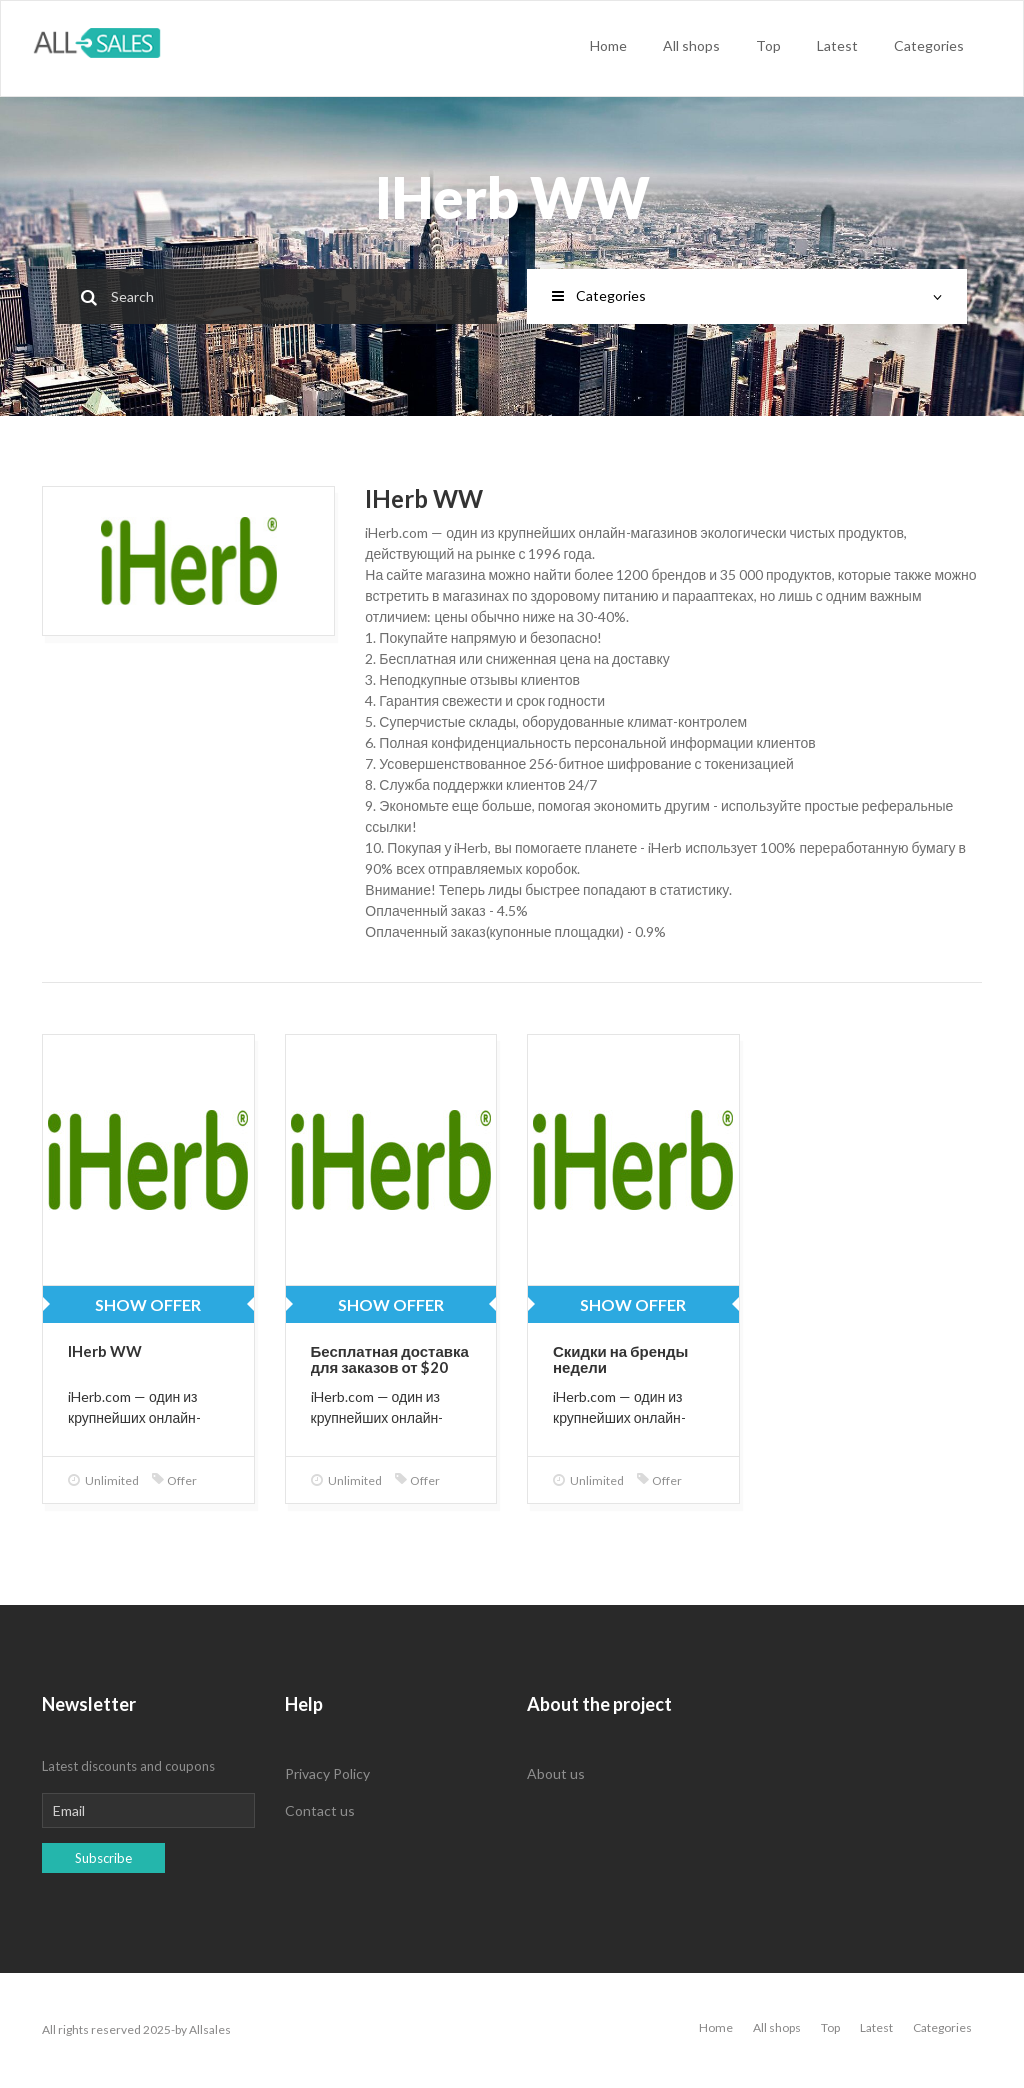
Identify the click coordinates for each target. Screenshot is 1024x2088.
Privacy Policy (327, 1773)
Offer (174, 1480)
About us (556, 1773)
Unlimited (103, 1480)
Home (608, 45)
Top (768, 45)
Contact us (320, 1810)
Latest (837, 45)
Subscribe (103, 1858)
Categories (929, 45)
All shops (691, 45)
